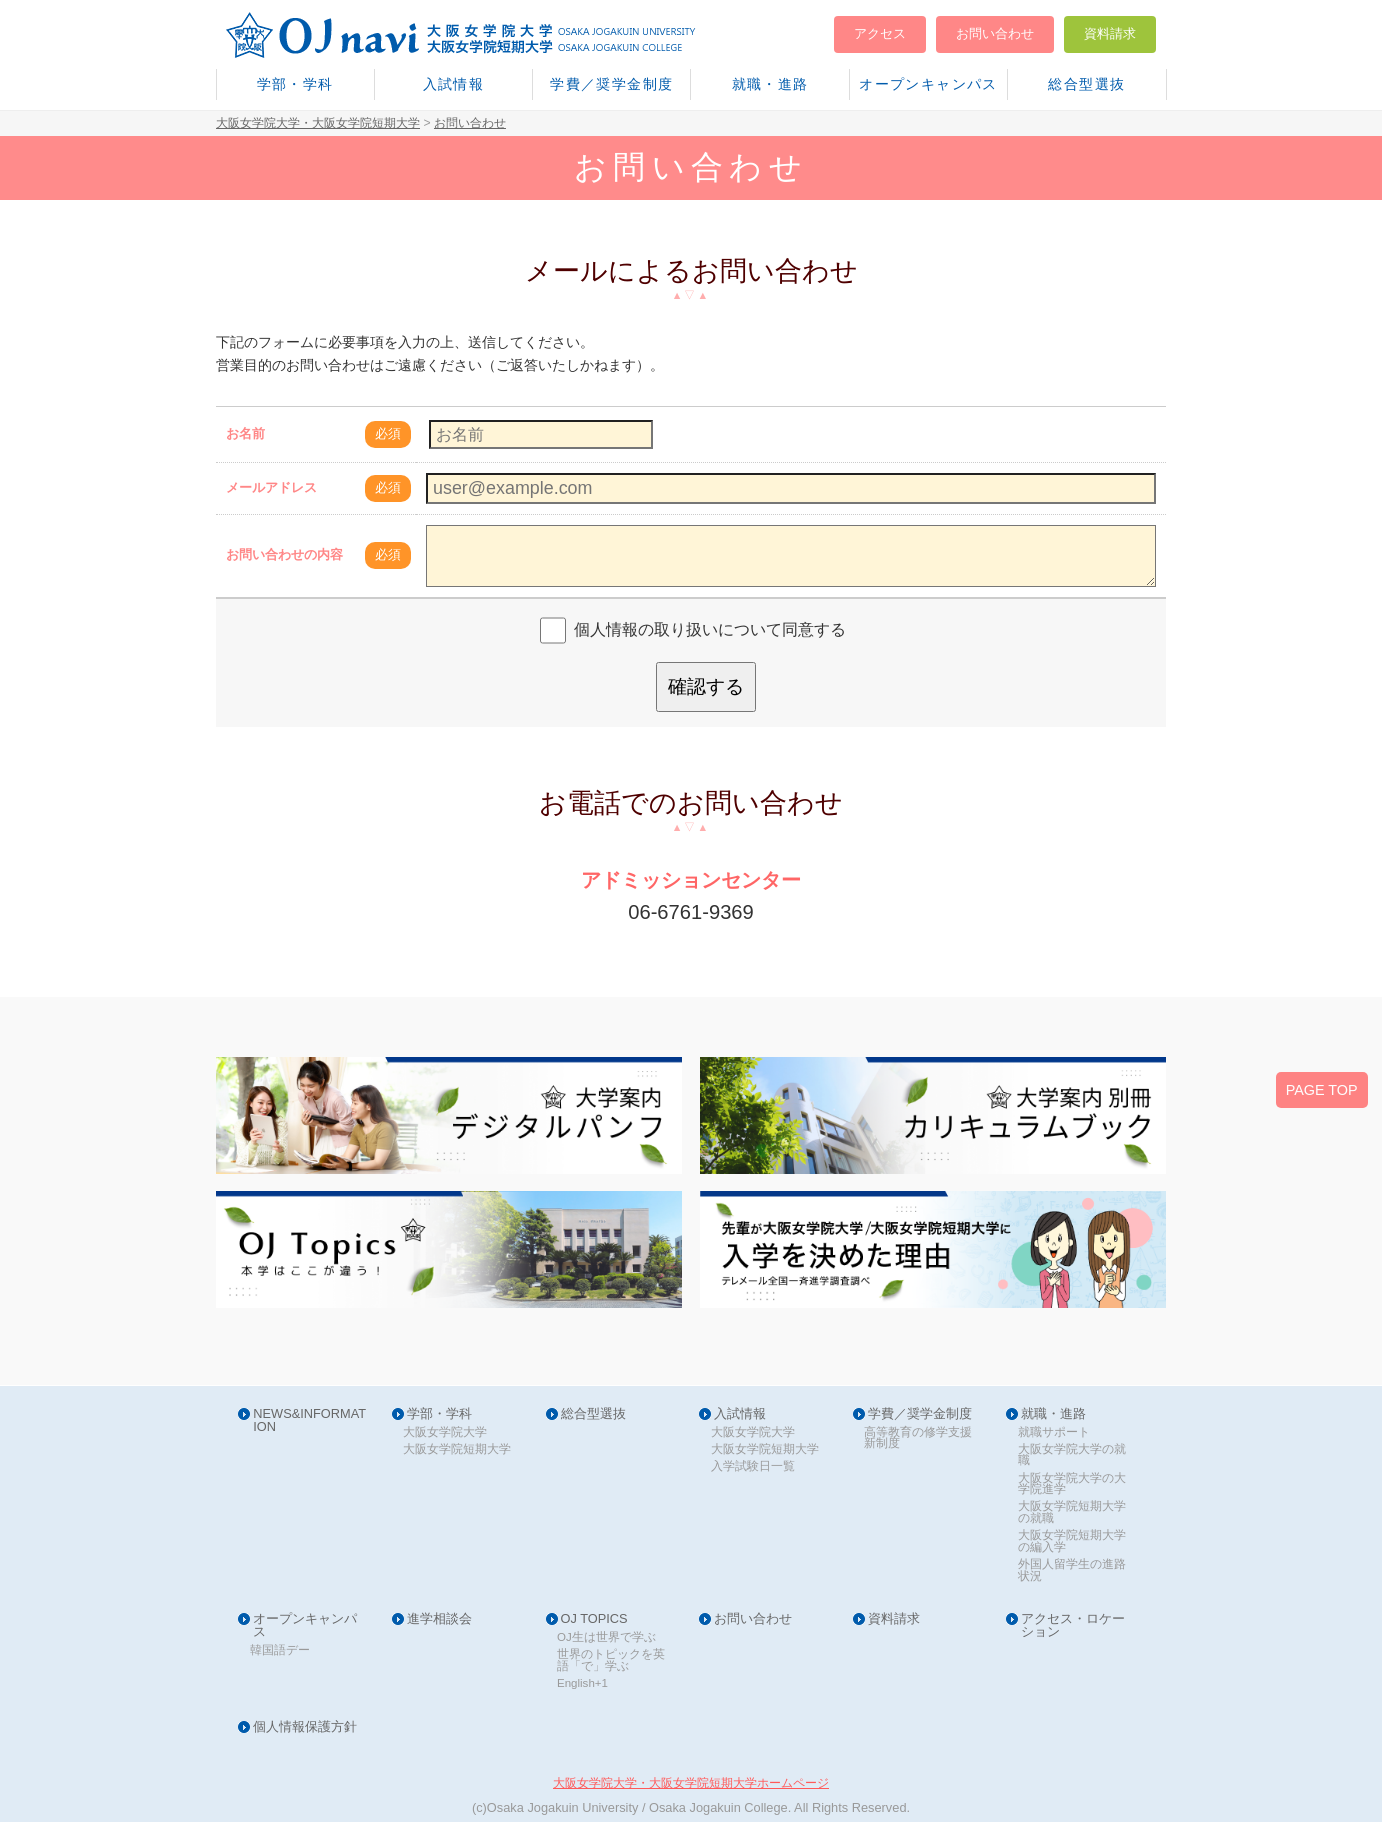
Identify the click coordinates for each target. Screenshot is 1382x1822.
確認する (706, 686)
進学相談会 (439, 1619)
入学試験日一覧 (753, 1466)
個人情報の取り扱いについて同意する (710, 629)
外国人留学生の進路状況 (1072, 1570)
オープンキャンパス (928, 84)
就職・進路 (770, 84)
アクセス (880, 33)
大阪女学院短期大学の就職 (1072, 1512)
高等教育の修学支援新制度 (918, 1438)
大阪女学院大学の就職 (1072, 1455)
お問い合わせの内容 (284, 554)
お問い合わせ (995, 33)
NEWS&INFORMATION (309, 1421)
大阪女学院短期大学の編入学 (1072, 1541)
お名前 (245, 433)
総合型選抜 (1086, 84)
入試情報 (454, 84)
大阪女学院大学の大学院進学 (1072, 1484)
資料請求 (1110, 33)
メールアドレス (271, 487)
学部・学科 (295, 84)
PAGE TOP (1322, 1090)
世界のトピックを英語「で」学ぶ (611, 1660)
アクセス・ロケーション (1073, 1626)
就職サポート (1054, 1432)
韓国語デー (280, 1650)
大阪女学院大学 (445, 1432)
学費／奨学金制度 (611, 84)
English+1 (582, 1683)
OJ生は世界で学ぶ (606, 1637)
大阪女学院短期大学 (457, 1449)
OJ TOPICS (594, 1619)
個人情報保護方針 (305, 1727)
